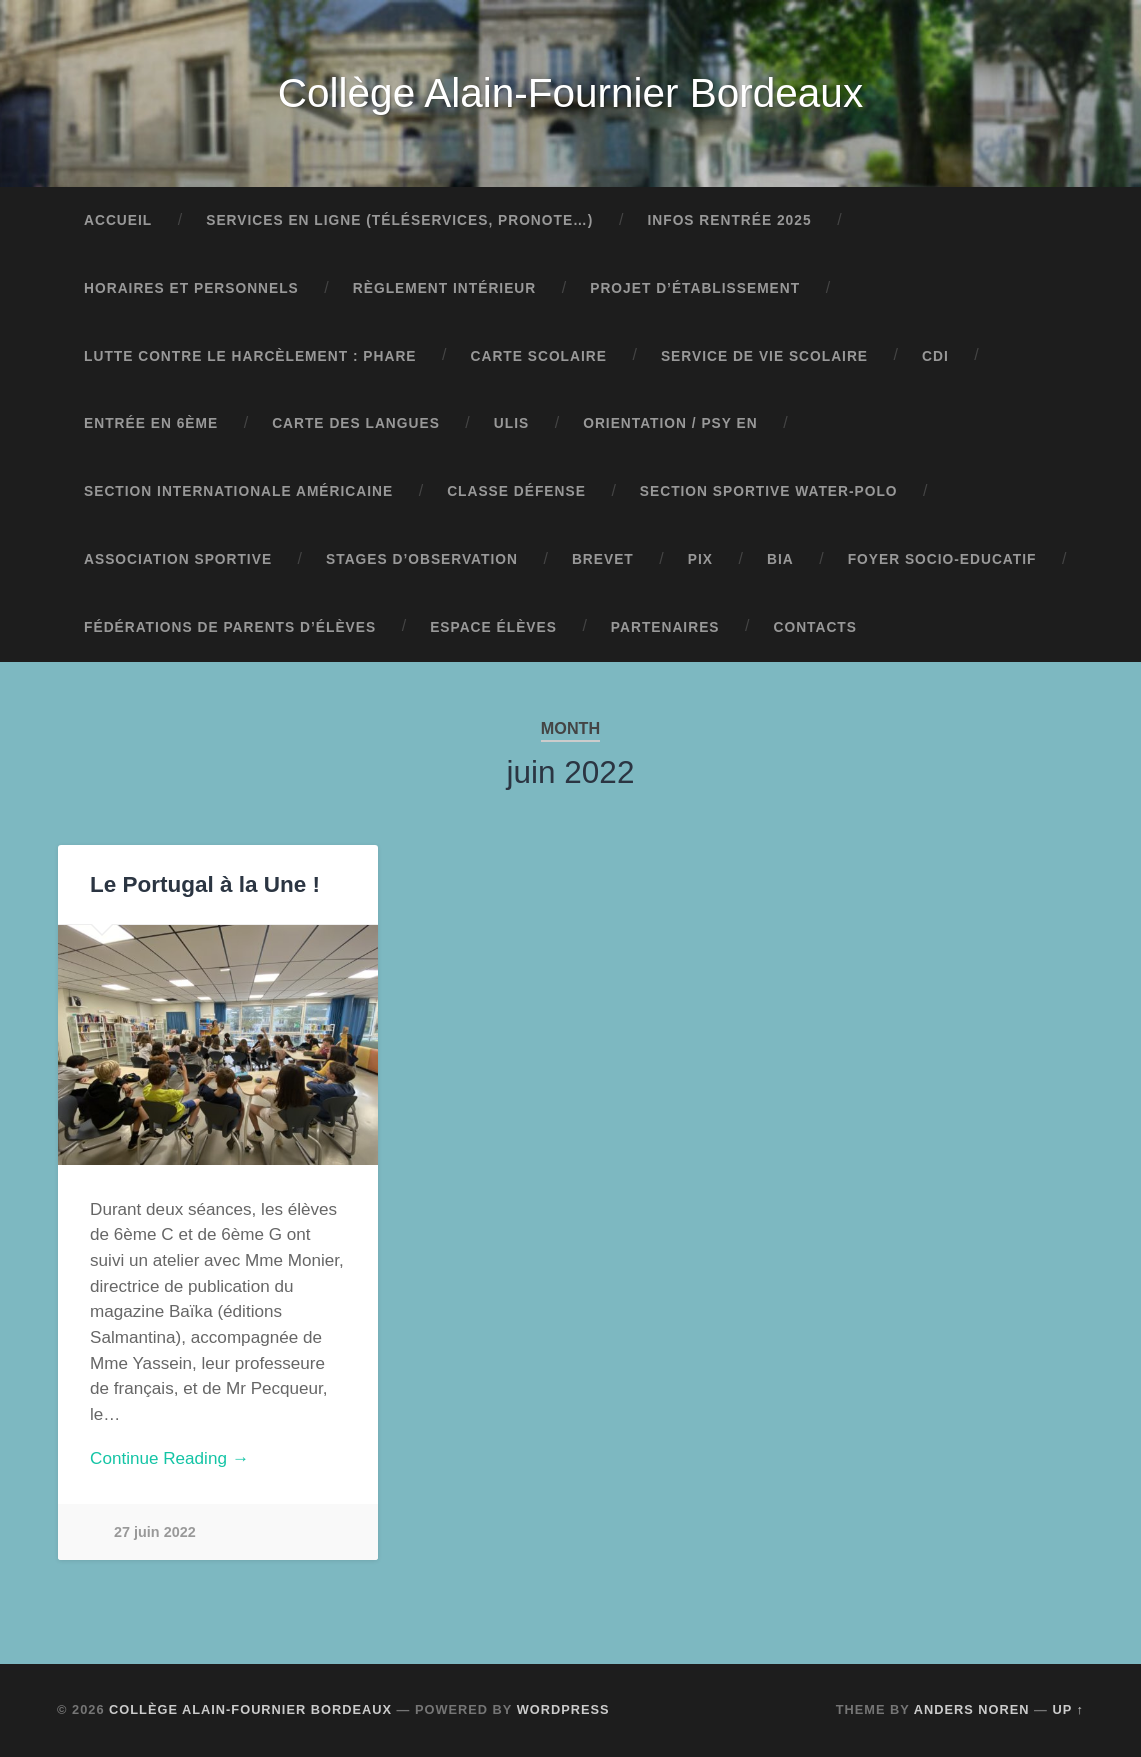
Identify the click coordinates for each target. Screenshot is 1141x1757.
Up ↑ (1068, 1709)
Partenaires (665, 627)
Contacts (815, 627)
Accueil (118, 220)
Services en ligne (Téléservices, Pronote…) (399, 220)
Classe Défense (516, 491)
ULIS (511, 423)
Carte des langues (356, 423)
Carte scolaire (539, 356)
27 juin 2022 (155, 1532)
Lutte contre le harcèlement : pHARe (250, 356)
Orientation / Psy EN (670, 423)
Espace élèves (493, 627)
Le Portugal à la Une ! (205, 884)
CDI (935, 356)
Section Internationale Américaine (238, 491)
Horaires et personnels (191, 288)
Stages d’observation (422, 559)
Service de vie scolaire (764, 356)
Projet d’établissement (695, 288)
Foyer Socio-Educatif (942, 559)
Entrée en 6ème (151, 423)
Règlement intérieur (444, 288)
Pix (700, 559)
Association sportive (178, 559)
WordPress (563, 1709)
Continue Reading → (169, 1458)
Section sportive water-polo (769, 491)
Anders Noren (972, 1709)
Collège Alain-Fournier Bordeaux (570, 93)
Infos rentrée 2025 (729, 220)
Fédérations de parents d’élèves (230, 627)
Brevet (603, 559)
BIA (780, 559)
